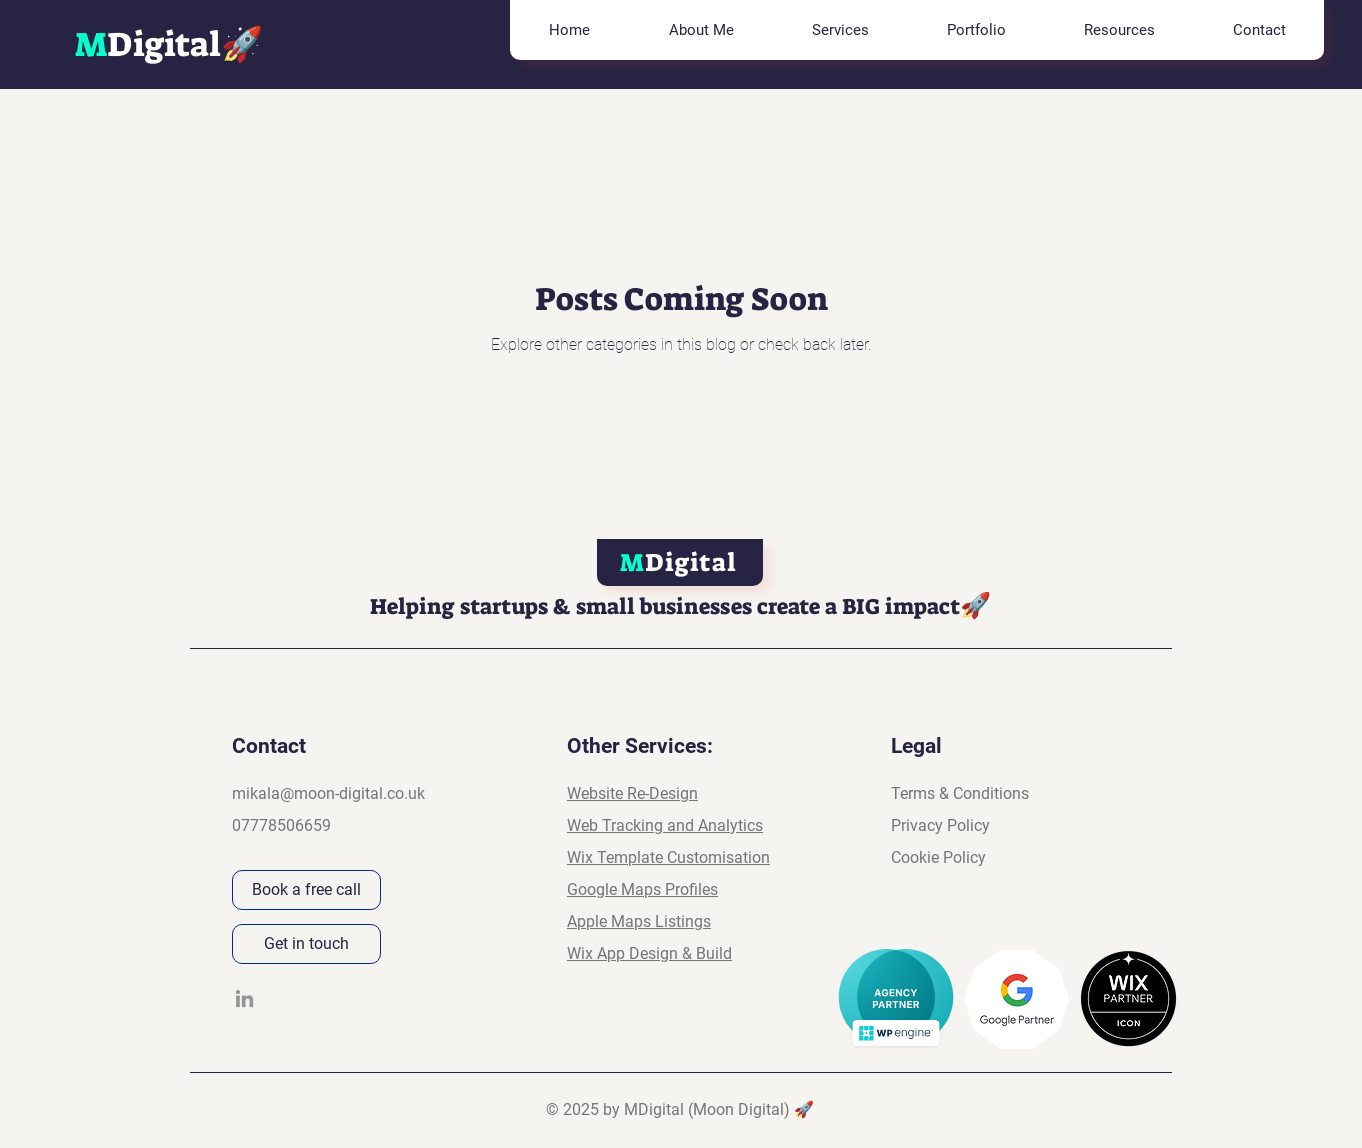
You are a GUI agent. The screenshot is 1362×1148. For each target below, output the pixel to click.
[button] (839, 30)
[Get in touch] (306, 944)
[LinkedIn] (244, 998)
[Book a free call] (306, 890)
